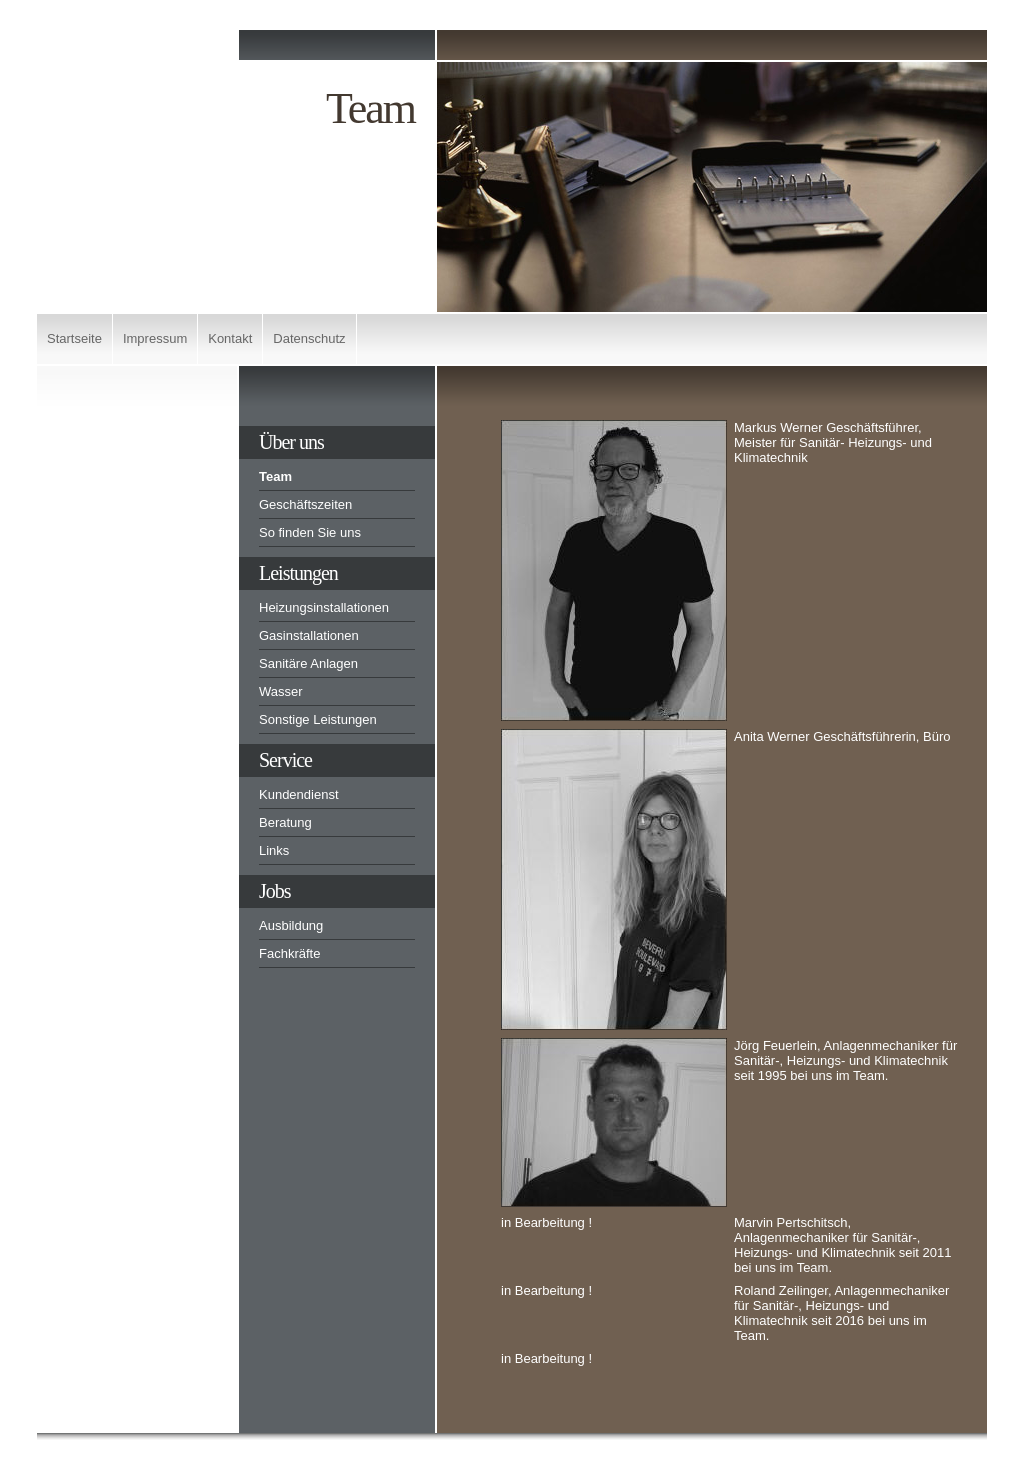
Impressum (155, 338)
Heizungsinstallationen (324, 607)
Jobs (275, 891)
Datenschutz (309, 338)
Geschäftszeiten (305, 504)
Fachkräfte (289, 953)
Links (274, 850)
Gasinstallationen (309, 635)
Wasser (281, 691)
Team (275, 476)
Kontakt (230, 338)
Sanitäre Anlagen (308, 663)
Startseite (74, 338)
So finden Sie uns (310, 532)
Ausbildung (291, 925)
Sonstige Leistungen (318, 719)
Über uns (291, 442)
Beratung (285, 822)
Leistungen (298, 573)
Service (285, 760)
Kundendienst (299, 794)
